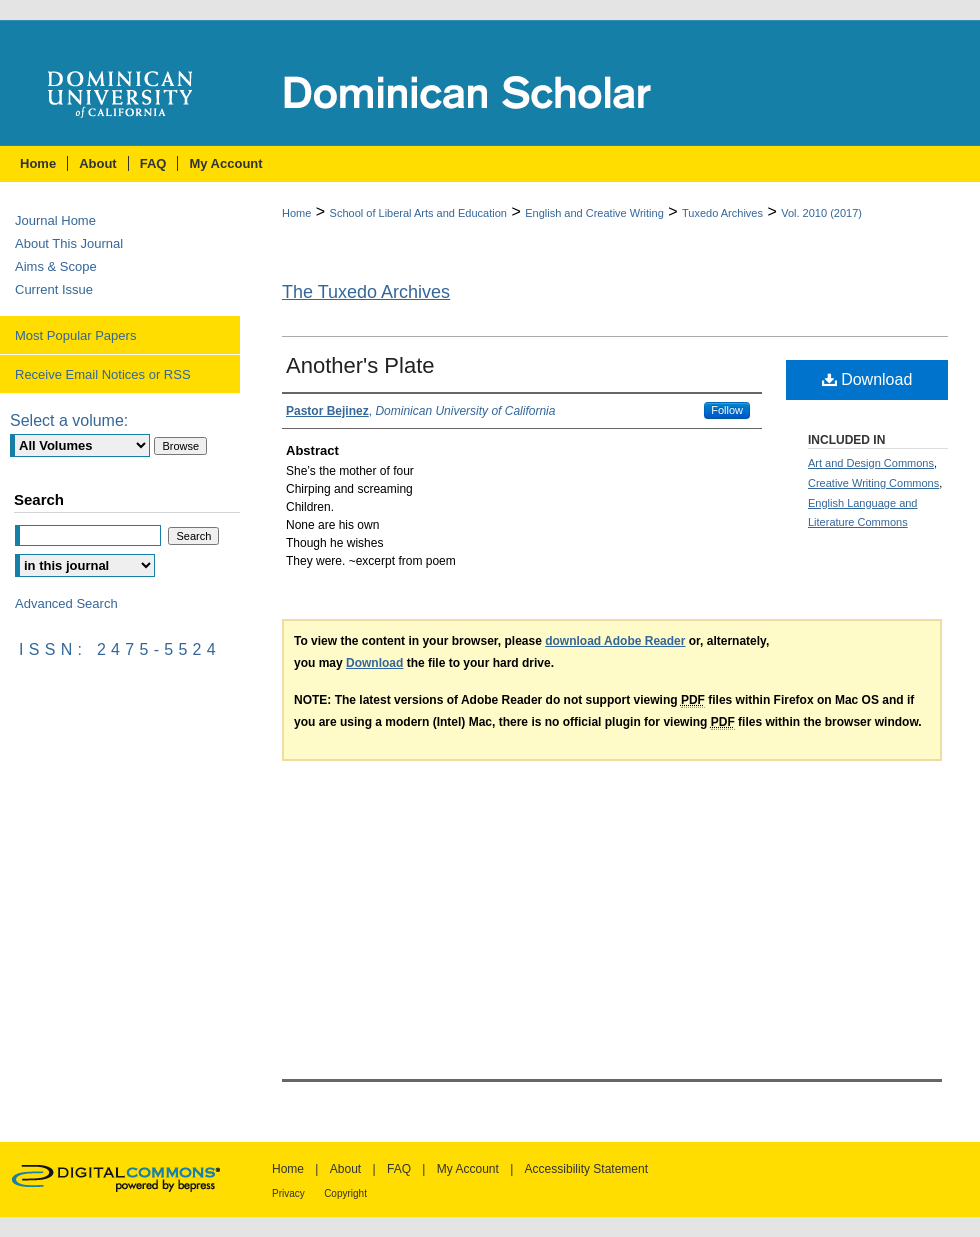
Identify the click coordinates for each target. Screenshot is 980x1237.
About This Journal (69, 243)
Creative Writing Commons (873, 483)
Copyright (345, 1193)
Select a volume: (69, 420)
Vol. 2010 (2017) (821, 213)
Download (867, 379)
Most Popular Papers (75, 335)
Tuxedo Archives (722, 213)
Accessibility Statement (586, 1169)
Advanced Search (66, 603)
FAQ (399, 1169)
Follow (727, 410)
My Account (468, 1169)
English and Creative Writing (594, 213)
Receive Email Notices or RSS (103, 374)
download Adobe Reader (615, 641)
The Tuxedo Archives (366, 292)
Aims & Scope (56, 266)
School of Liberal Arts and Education (418, 213)
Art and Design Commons (871, 463)
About (345, 1169)
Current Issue (54, 289)
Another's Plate (360, 365)
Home (296, 213)
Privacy (288, 1193)
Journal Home (55, 220)
